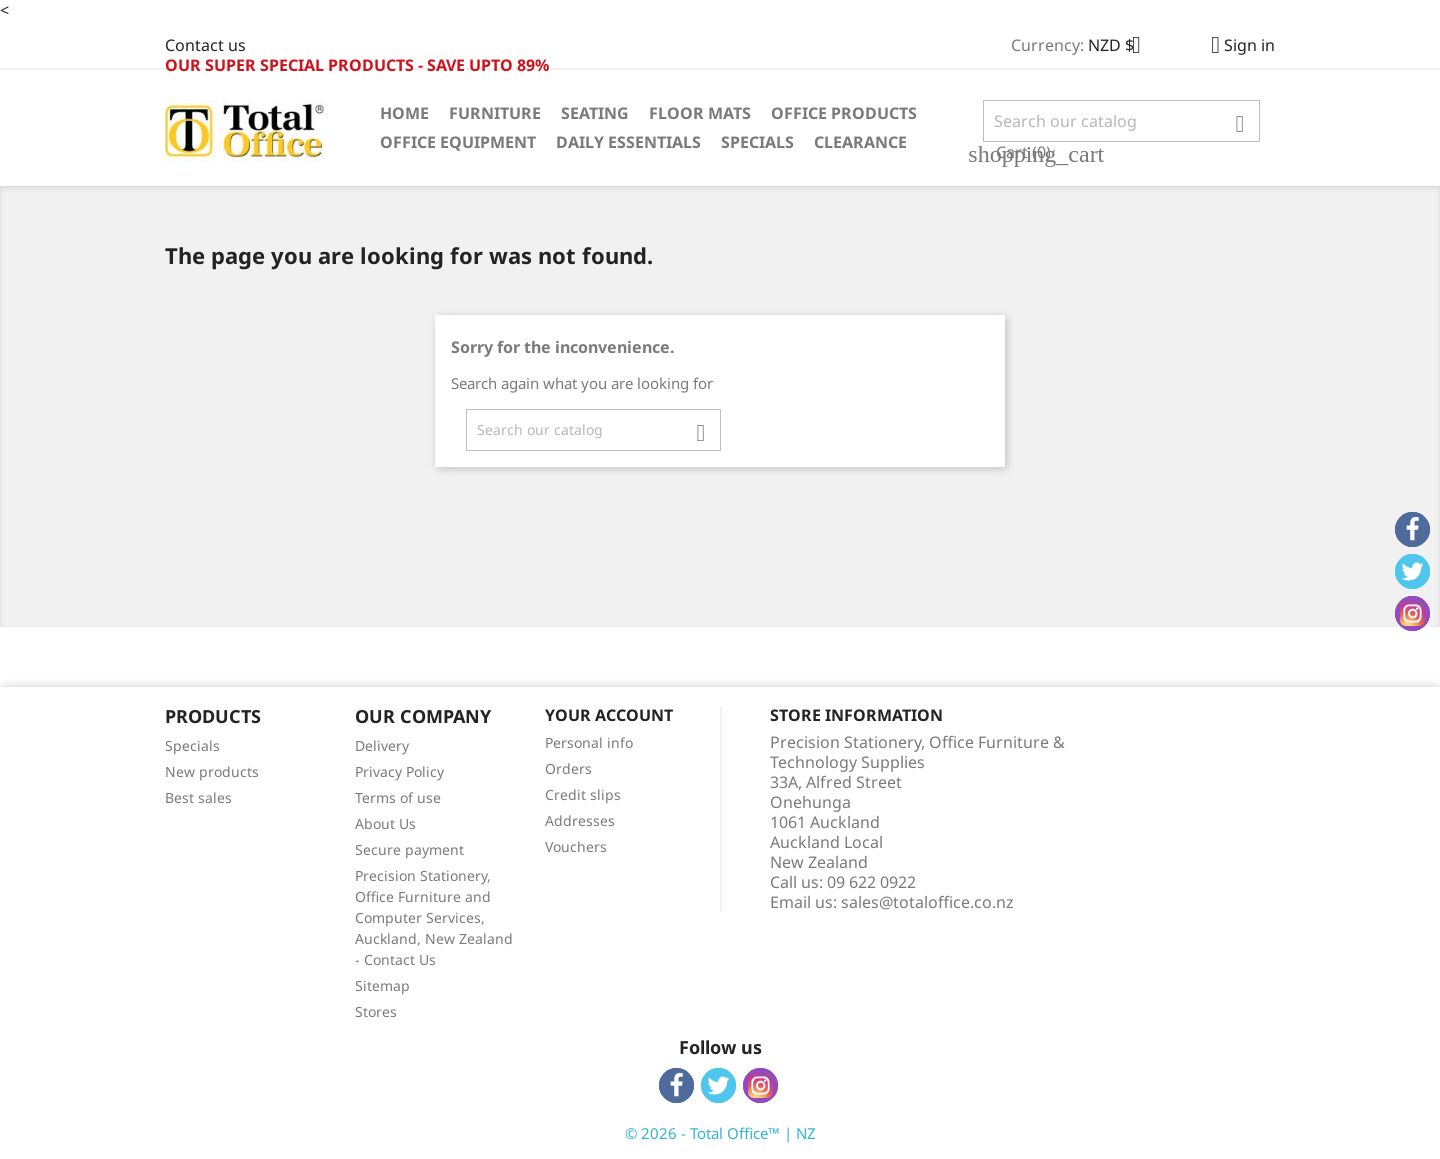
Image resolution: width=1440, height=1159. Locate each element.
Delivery (382, 745)
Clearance (860, 142)
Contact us (205, 45)
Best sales (198, 797)
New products (212, 771)
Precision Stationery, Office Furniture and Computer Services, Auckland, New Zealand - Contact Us (434, 917)
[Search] (1121, 121)
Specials (757, 142)
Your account (609, 715)
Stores (376, 1011)
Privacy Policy (399, 771)
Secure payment (409, 849)
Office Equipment (458, 142)
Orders (568, 768)
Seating (595, 113)
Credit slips (583, 794)
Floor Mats (700, 113)
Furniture (495, 113)
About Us (385, 823)
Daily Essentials (628, 142)
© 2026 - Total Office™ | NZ (720, 1133)
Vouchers (576, 846)
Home (404, 113)
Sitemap (382, 985)
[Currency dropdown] (1122, 47)
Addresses (580, 820)
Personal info (589, 742)
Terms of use (398, 797)
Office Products (844, 113)
